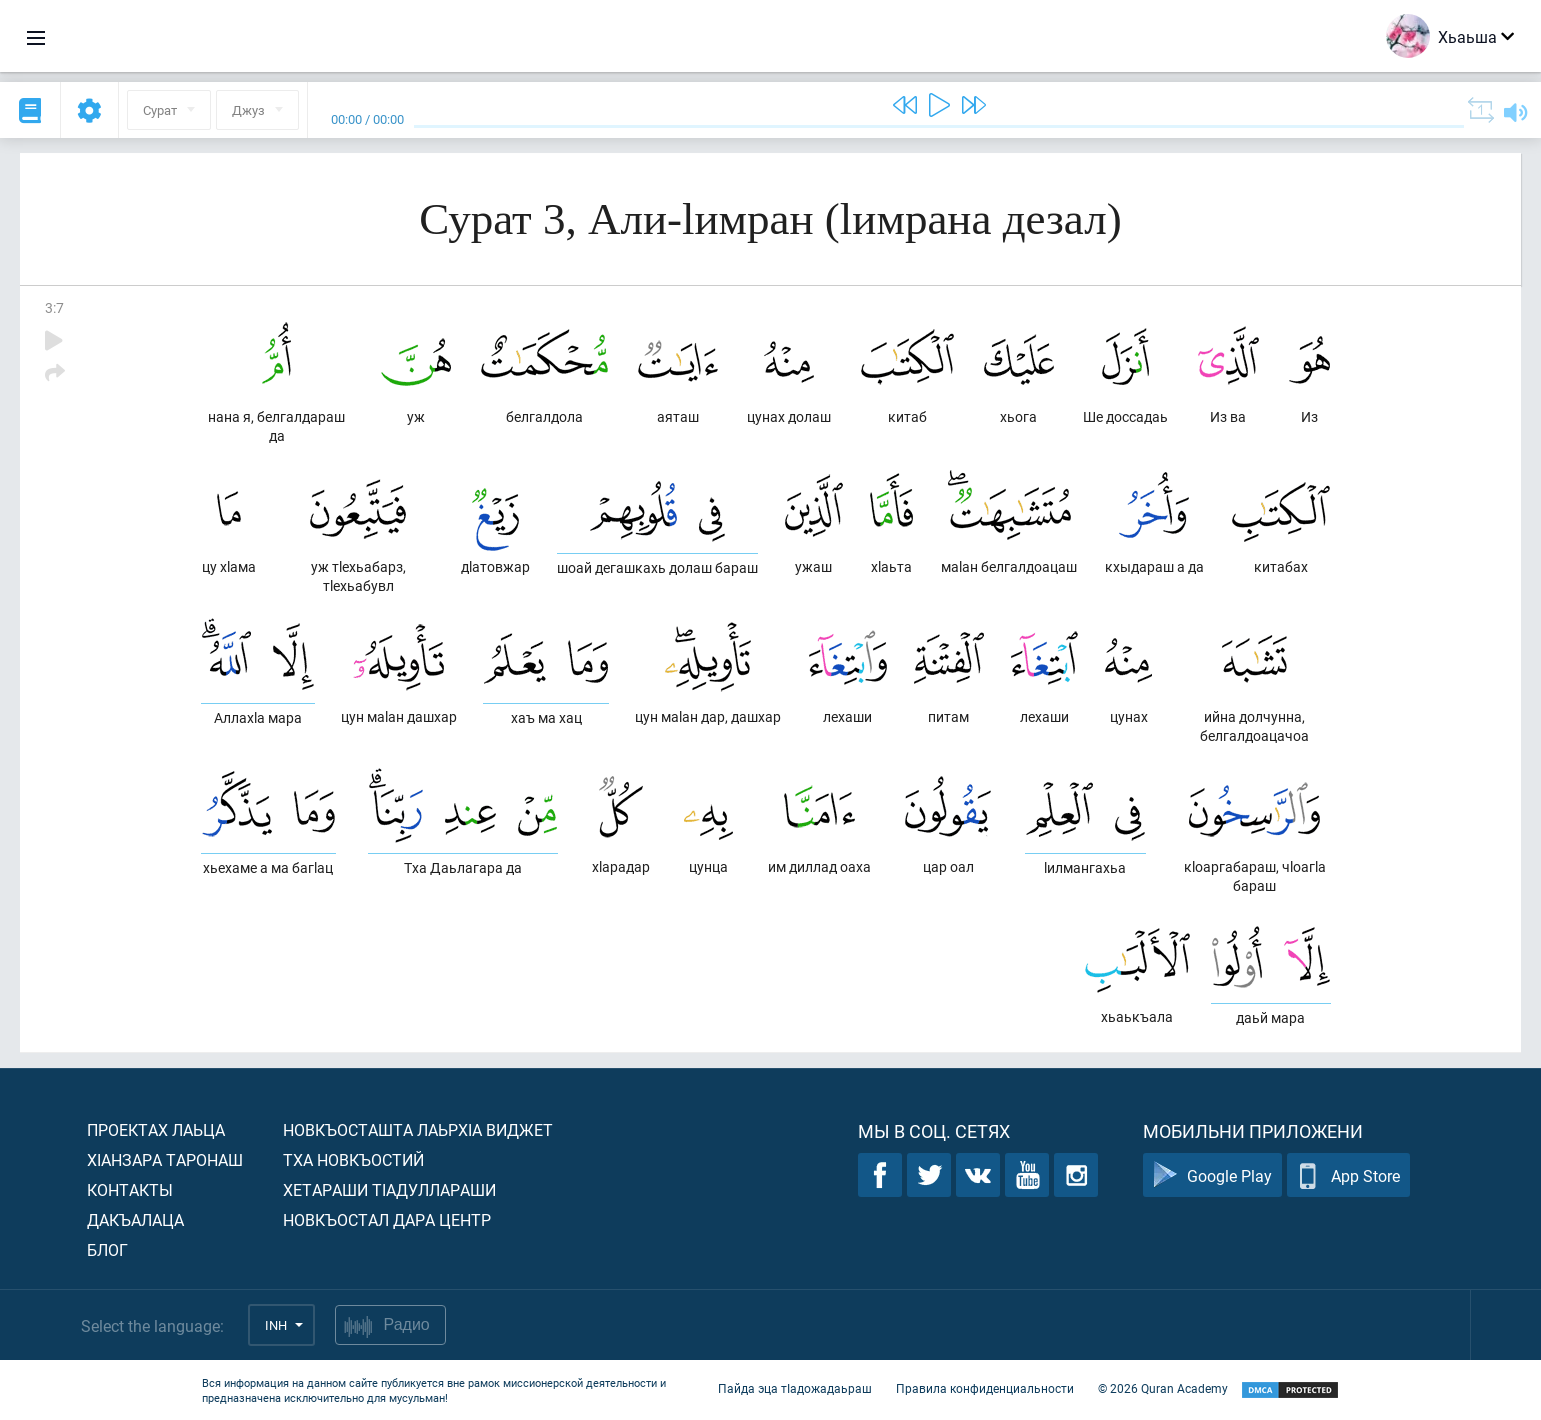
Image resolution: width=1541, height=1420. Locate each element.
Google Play (1212, 1175)
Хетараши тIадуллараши (389, 1189)
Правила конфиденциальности (985, 1388)
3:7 (54, 307)
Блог (107, 1249)
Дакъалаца (135, 1219)
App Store (1348, 1175)
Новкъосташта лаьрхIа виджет (418, 1129)
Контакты (130, 1189)
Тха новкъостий (353, 1159)
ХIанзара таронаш (165, 1159)
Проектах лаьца (156, 1129)
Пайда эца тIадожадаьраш (795, 1388)
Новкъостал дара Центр (387, 1219)
